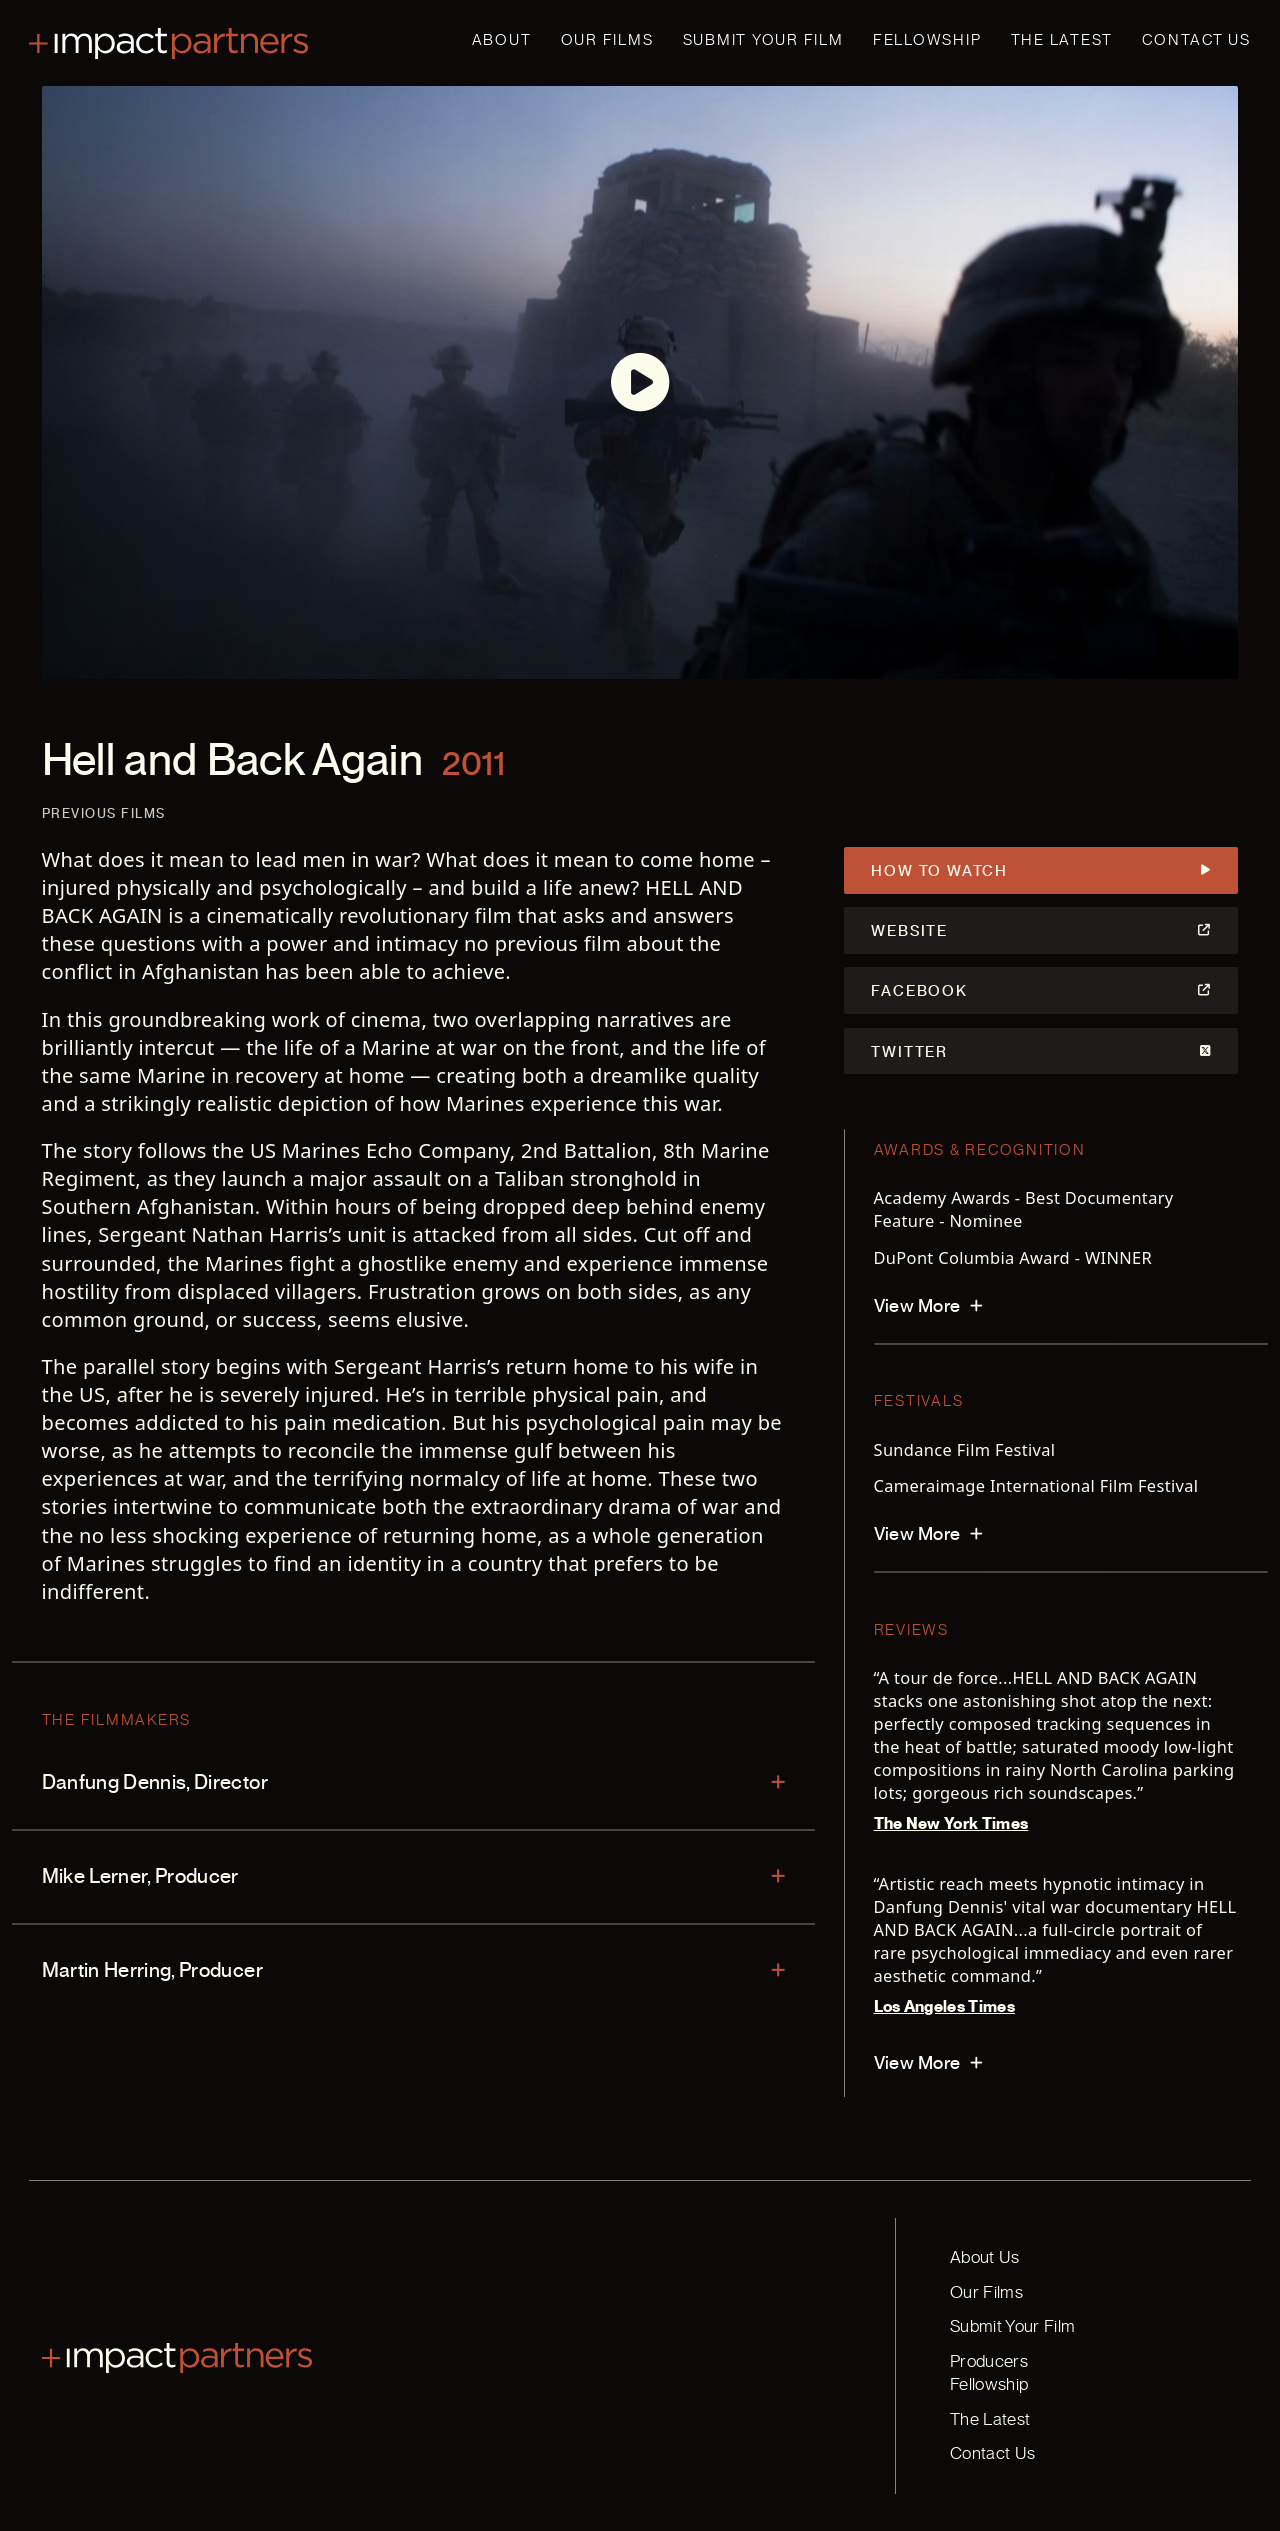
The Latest (1062, 40)
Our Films (607, 40)
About (502, 40)
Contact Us (1196, 40)
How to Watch (1042, 870)
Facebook (1042, 988)
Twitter (1042, 1047)
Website (1042, 929)
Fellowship (927, 40)
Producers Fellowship (1027, 2358)
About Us (983, 2254)
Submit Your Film (763, 40)
